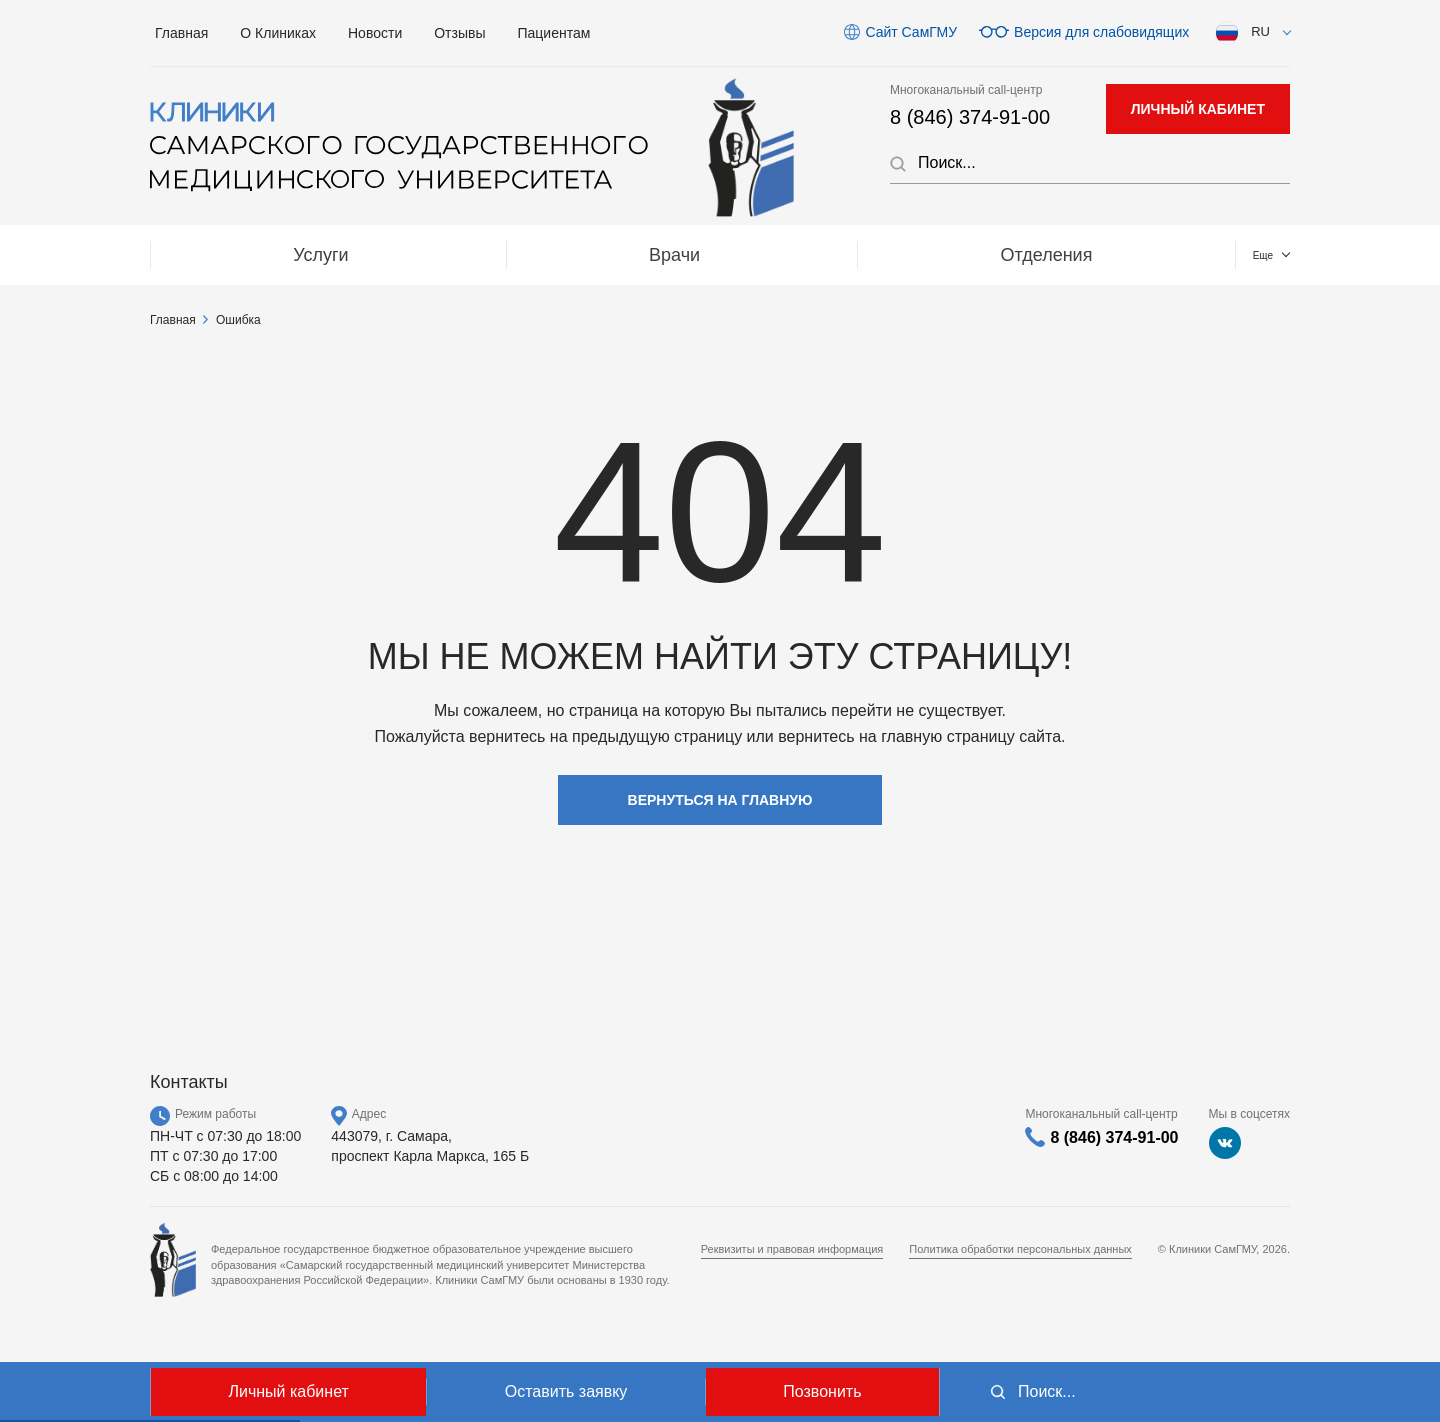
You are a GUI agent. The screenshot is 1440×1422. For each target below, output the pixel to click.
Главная (181, 33)
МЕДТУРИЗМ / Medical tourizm (904, 255)
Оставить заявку (566, 1391)
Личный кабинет (288, 1391)
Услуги (232, 255)
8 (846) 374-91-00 (970, 117)
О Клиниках (278, 33)
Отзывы (459, 33)
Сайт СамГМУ (911, 32)
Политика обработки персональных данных (1020, 1249)
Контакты (1196, 255)
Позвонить (822, 1391)
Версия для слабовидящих (1101, 32)
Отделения (608, 255)
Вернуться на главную (720, 800)
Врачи (411, 255)
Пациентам (554, 33)
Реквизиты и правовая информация (792, 1249)
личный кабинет (1198, 109)
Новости (375, 33)
